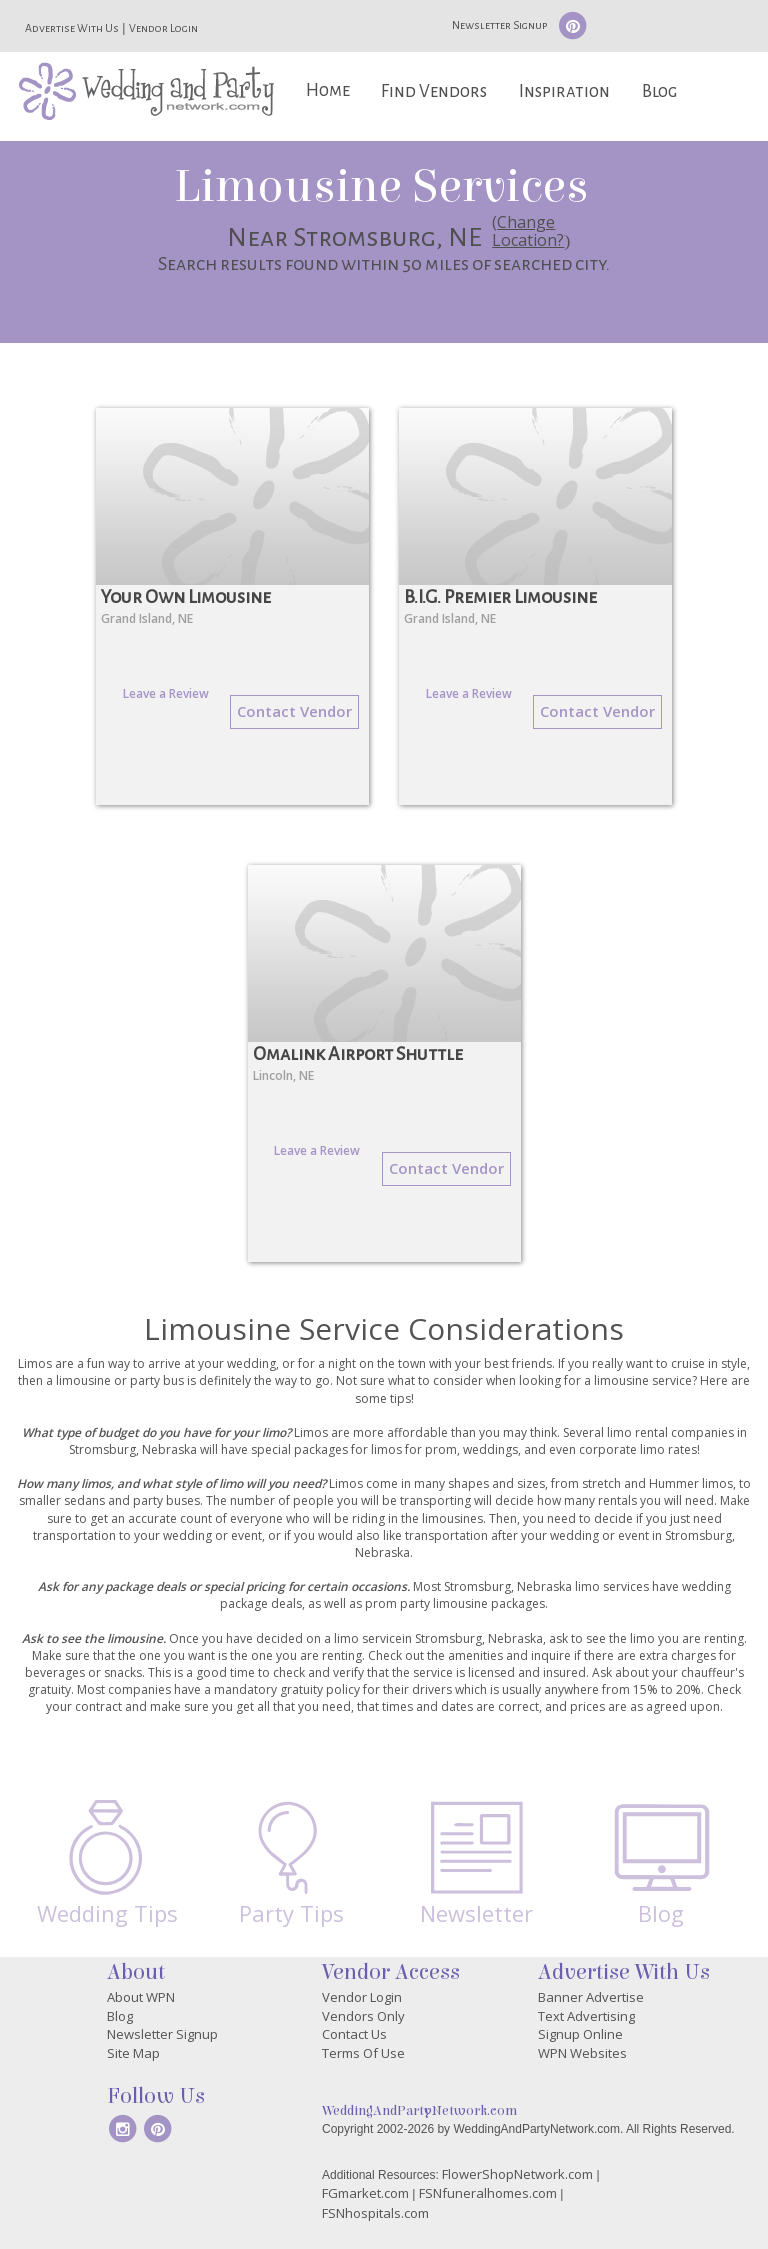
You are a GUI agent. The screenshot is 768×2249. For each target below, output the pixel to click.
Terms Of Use (363, 2053)
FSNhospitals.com (375, 2213)
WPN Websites (582, 2053)
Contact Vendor (294, 711)
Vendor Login (163, 28)
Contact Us (354, 2034)
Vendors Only (363, 2016)
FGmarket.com (365, 2193)
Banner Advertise (591, 1997)
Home (328, 90)
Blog (659, 91)
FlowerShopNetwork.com (517, 2174)
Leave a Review (166, 693)
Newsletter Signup (499, 25)
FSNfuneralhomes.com (488, 2193)
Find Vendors (434, 91)
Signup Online (580, 2034)
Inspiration (564, 91)
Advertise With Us (72, 28)
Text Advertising (586, 2016)
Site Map (133, 2053)
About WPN (141, 1997)
